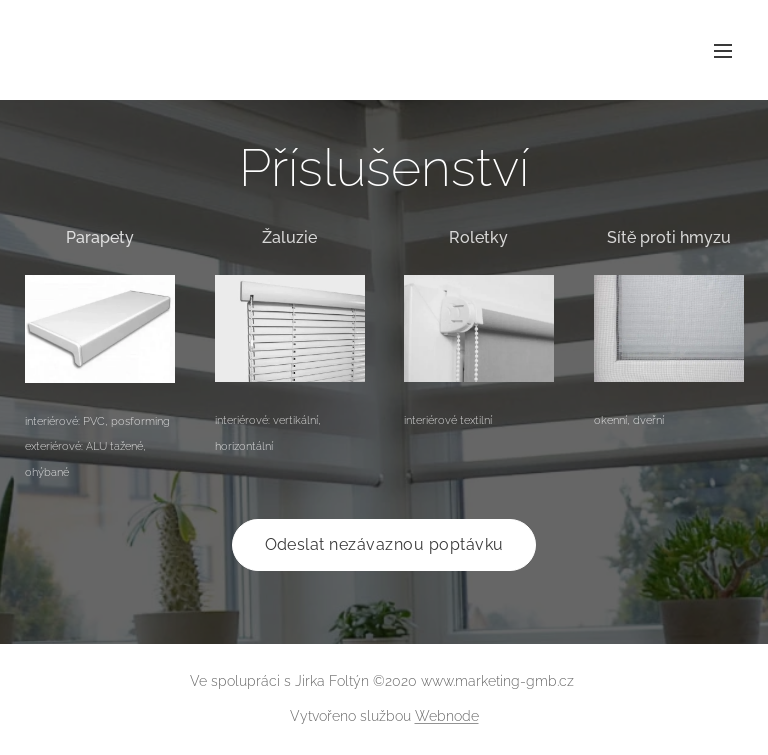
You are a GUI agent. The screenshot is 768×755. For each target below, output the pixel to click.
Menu (723, 51)
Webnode (447, 716)
